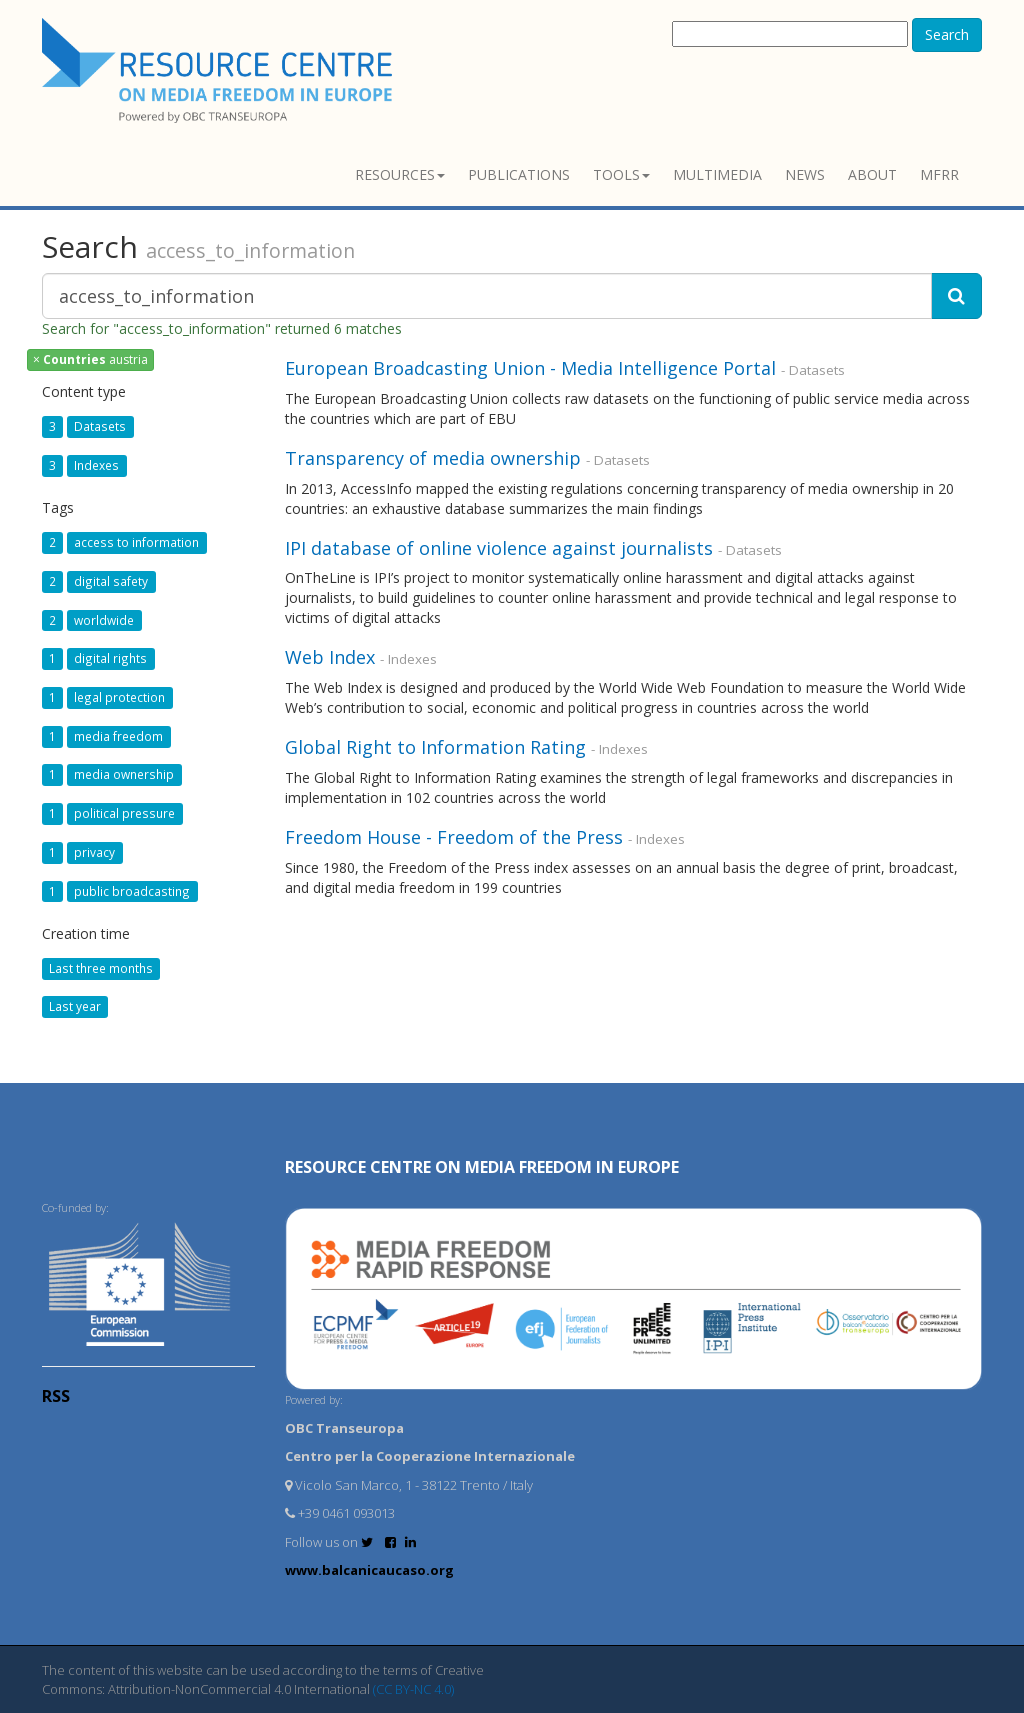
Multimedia (717, 174)
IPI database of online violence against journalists (499, 548)
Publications (519, 174)
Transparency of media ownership (433, 458)
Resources (400, 174)
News (805, 174)
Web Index (330, 657)
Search (947, 34)
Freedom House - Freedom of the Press (454, 837)
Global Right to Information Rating (435, 747)
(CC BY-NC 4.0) (413, 1689)
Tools (621, 174)
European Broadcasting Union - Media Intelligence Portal (530, 368)
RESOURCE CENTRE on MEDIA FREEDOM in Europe (482, 1167)
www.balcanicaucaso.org (369, 1570)
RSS (56, 1396)
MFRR (939, 174)
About (872, 174)
